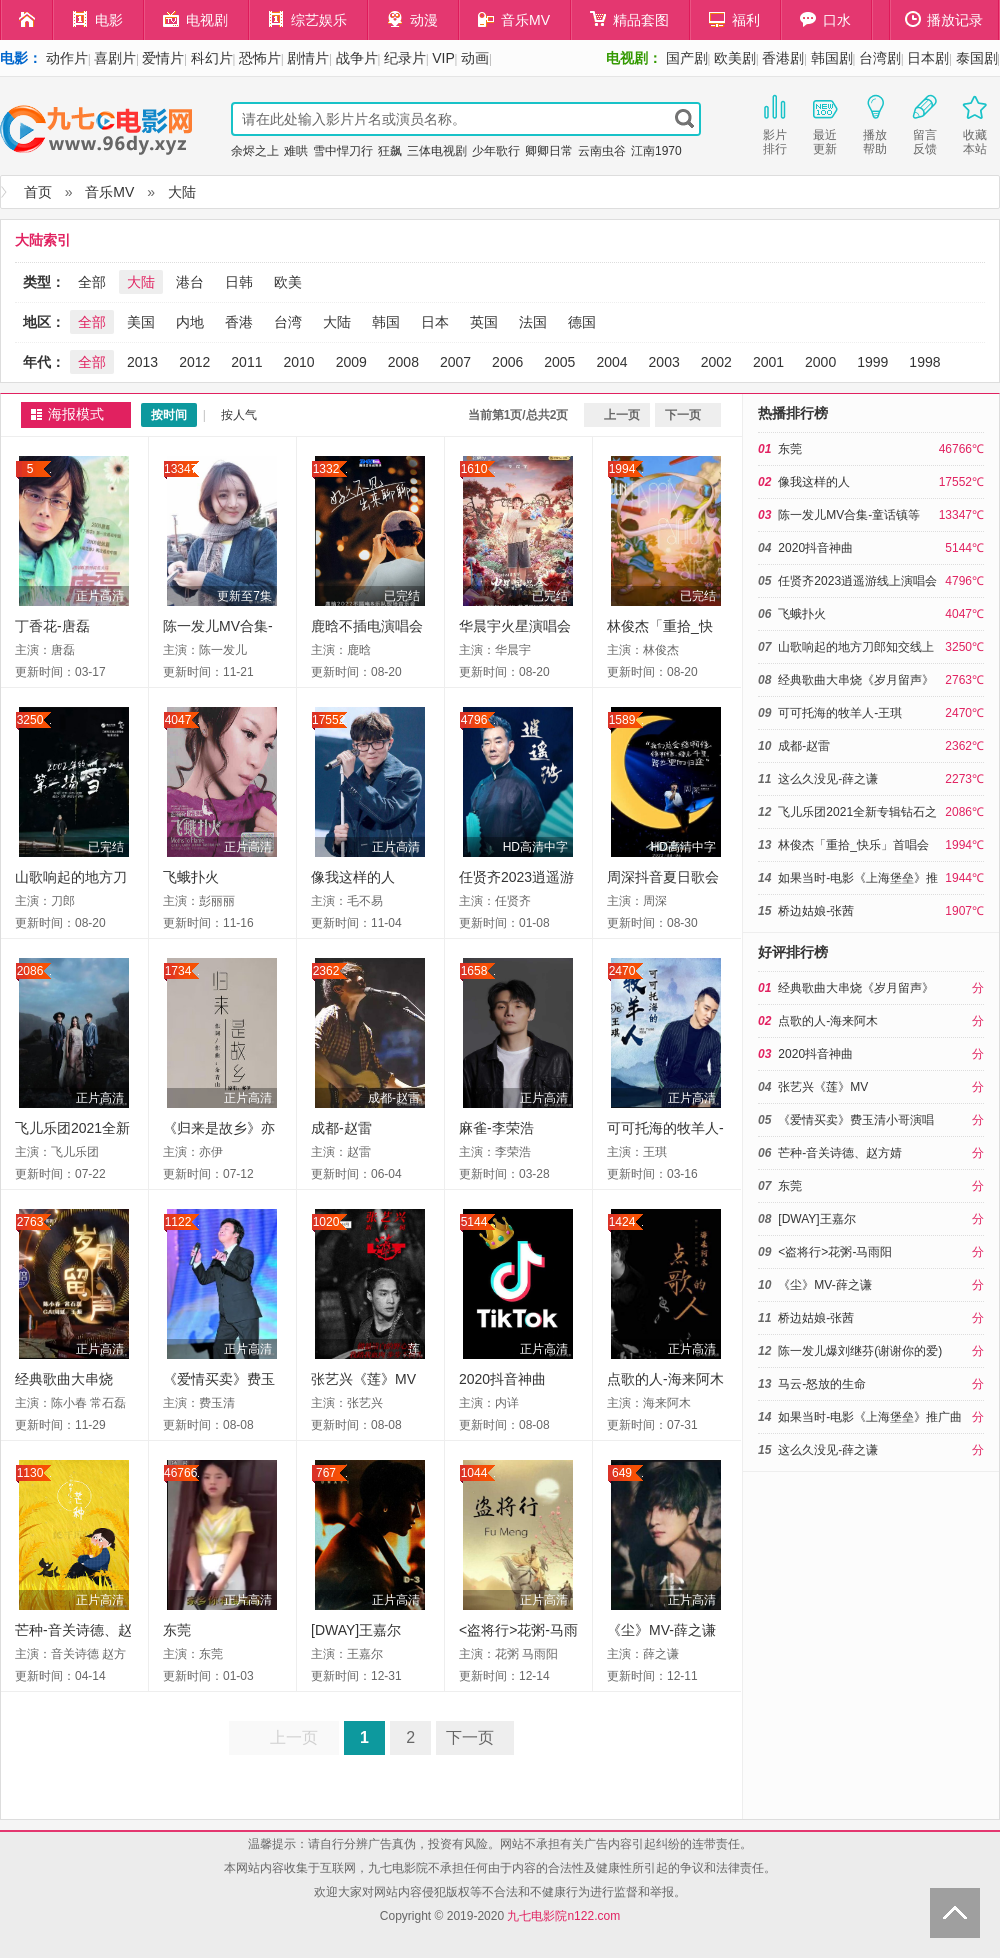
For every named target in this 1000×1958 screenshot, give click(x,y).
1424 (622, 1222)
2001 (768, 362)
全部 (92, 282)
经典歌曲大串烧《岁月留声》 (856, 680)
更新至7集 (244, 596)
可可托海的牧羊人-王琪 (840, 713)
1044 (474, 1473)
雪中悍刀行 (343, 151)
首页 (38, 192)
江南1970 (656, 151)
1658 (474, 971)
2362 (326, 971)
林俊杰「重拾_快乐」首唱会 (853, 845)
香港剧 (783, 58)
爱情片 (163, 58)
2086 (30, 971)
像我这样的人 (353, 877)
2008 (403, 362)
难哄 (296, 151)
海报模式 (76, 414)
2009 (351, 362)
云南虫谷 (602, 151)
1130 (30, 1473)
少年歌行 (496, 151)
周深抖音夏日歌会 (663, 877)
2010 (298, 362)
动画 (475, 58)
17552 (328, 720)
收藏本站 (975, 123)
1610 (474, 469)
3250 (30, 720)
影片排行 (775, 123)
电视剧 (195, 19)
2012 (194, 362)
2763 (30, 1222)
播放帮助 (875, 123)
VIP (443, 58)
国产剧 (687, 58)
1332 (326, 469)
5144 (474, 1222)
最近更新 (825, 123)
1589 (622, 720)
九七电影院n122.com (563, 1916)
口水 (825, 19)
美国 (141, 322)
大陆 (182, 192)
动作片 (67, 58)
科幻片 (212, 58)
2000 (820, 362)
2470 (622, 971)
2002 (716, 362)
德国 (582, 322)
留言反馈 (925, 123)
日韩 (239, 282)
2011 (246, 362)
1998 (924, 362)
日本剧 (928, 58)
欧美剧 (735, 58)
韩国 (386, 322)
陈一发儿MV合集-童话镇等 (849, 515)
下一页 (683, 415)
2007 (455, 362)
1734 (178, 971)
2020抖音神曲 (502, 1379)
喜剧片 (115, 58)
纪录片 (405, 58)
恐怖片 (260, 58)
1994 (622, 469)
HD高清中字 (535, 847)
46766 (180, 1473)
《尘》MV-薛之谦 (661, 1630)
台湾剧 (880, 58)
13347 (180, 469)
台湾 (288, 322)
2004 (611, 362)
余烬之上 (255, 151)
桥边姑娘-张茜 (816, 911)
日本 (435, 322)
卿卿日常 (549, 151)
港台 (190, 282)
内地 (190, 322)
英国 (484, 322)
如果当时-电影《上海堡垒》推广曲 (870, 1417)
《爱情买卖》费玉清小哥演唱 (856, 1120)
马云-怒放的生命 (822, 1384)
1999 (872, 362)
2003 (664, 362)
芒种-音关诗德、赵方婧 (840, 1153)
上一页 (622, 415)
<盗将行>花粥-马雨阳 (835, 1252)
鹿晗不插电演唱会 (367, 626)
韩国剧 (832, 58)
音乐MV (514, 19)
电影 (97, 19)
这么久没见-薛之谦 (828, 779)
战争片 (357, 58)
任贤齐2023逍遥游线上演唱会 (857, 581)
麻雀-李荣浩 (496, 1128)
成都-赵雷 (394, 1098)
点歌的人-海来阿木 (665, 1379)
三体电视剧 (437, 151)
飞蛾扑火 (191, 877)
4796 (474, 720)
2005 (559, 362)
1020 (326, 1222)
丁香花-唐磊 (52, 626)
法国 (533, 322)
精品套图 (629, 19)
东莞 (177, 1630)
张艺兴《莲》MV (363, 1379)
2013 (142, 362)
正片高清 (100, 596)
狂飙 (390, 151)
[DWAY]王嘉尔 (356, 1630)
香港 (239, 322)
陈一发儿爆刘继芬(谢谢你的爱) (860, 1351)
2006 (507, 362)
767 (326, 1473)
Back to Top (955, 1913)
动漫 (412, 19)
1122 (178, 1222)
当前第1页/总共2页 (518, 415)
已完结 (402, 596)
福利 (734, 19)
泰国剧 (977, 58)
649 (622, 1473)
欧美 (288, 282)
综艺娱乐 (307, 19)
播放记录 (944, 19)
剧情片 (308, 58)
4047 (178, 720)
